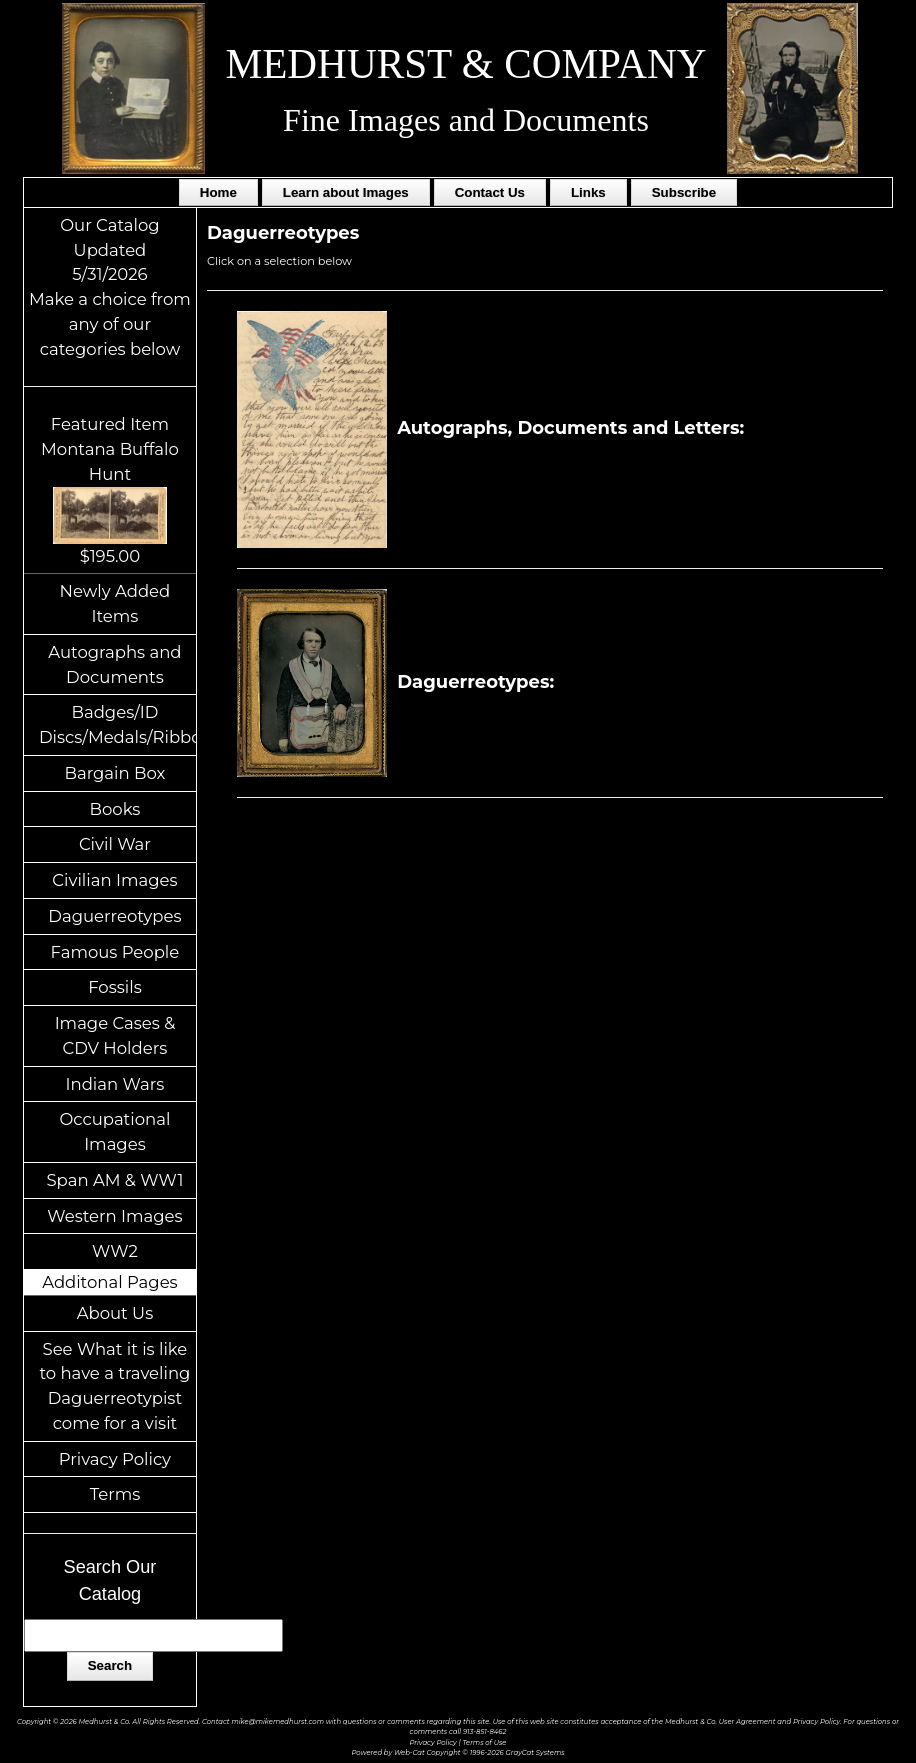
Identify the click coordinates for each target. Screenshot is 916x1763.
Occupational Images (114, 1131)
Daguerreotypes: (398, 682)
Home (218, 192)
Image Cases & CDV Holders (115, 1035)
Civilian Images (114, 880)
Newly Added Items (115, 603)
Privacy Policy (115, 1459)
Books (115, 809)
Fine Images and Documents (466, 120)
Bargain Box (114, 773)
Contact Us (490, 192)
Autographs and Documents (114, 664)
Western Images (114, 1216)
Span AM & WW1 (114, 1180)
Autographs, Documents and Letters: (493, 428)
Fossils (115, 987)
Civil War (115, 844)
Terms (115, 1494)
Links (588, 192)
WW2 (115, 1251)
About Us (115, 1313)
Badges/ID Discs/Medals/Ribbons (117, 724)
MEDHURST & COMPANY (466, 64)
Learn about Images (346, 192)
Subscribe (684, 192)
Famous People (115, 952)
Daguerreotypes (114, 916)
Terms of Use (484, 1742)
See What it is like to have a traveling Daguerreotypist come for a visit (114, 1386)
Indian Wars (115, 1084)
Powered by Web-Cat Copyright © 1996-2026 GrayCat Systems (457, 1752)
